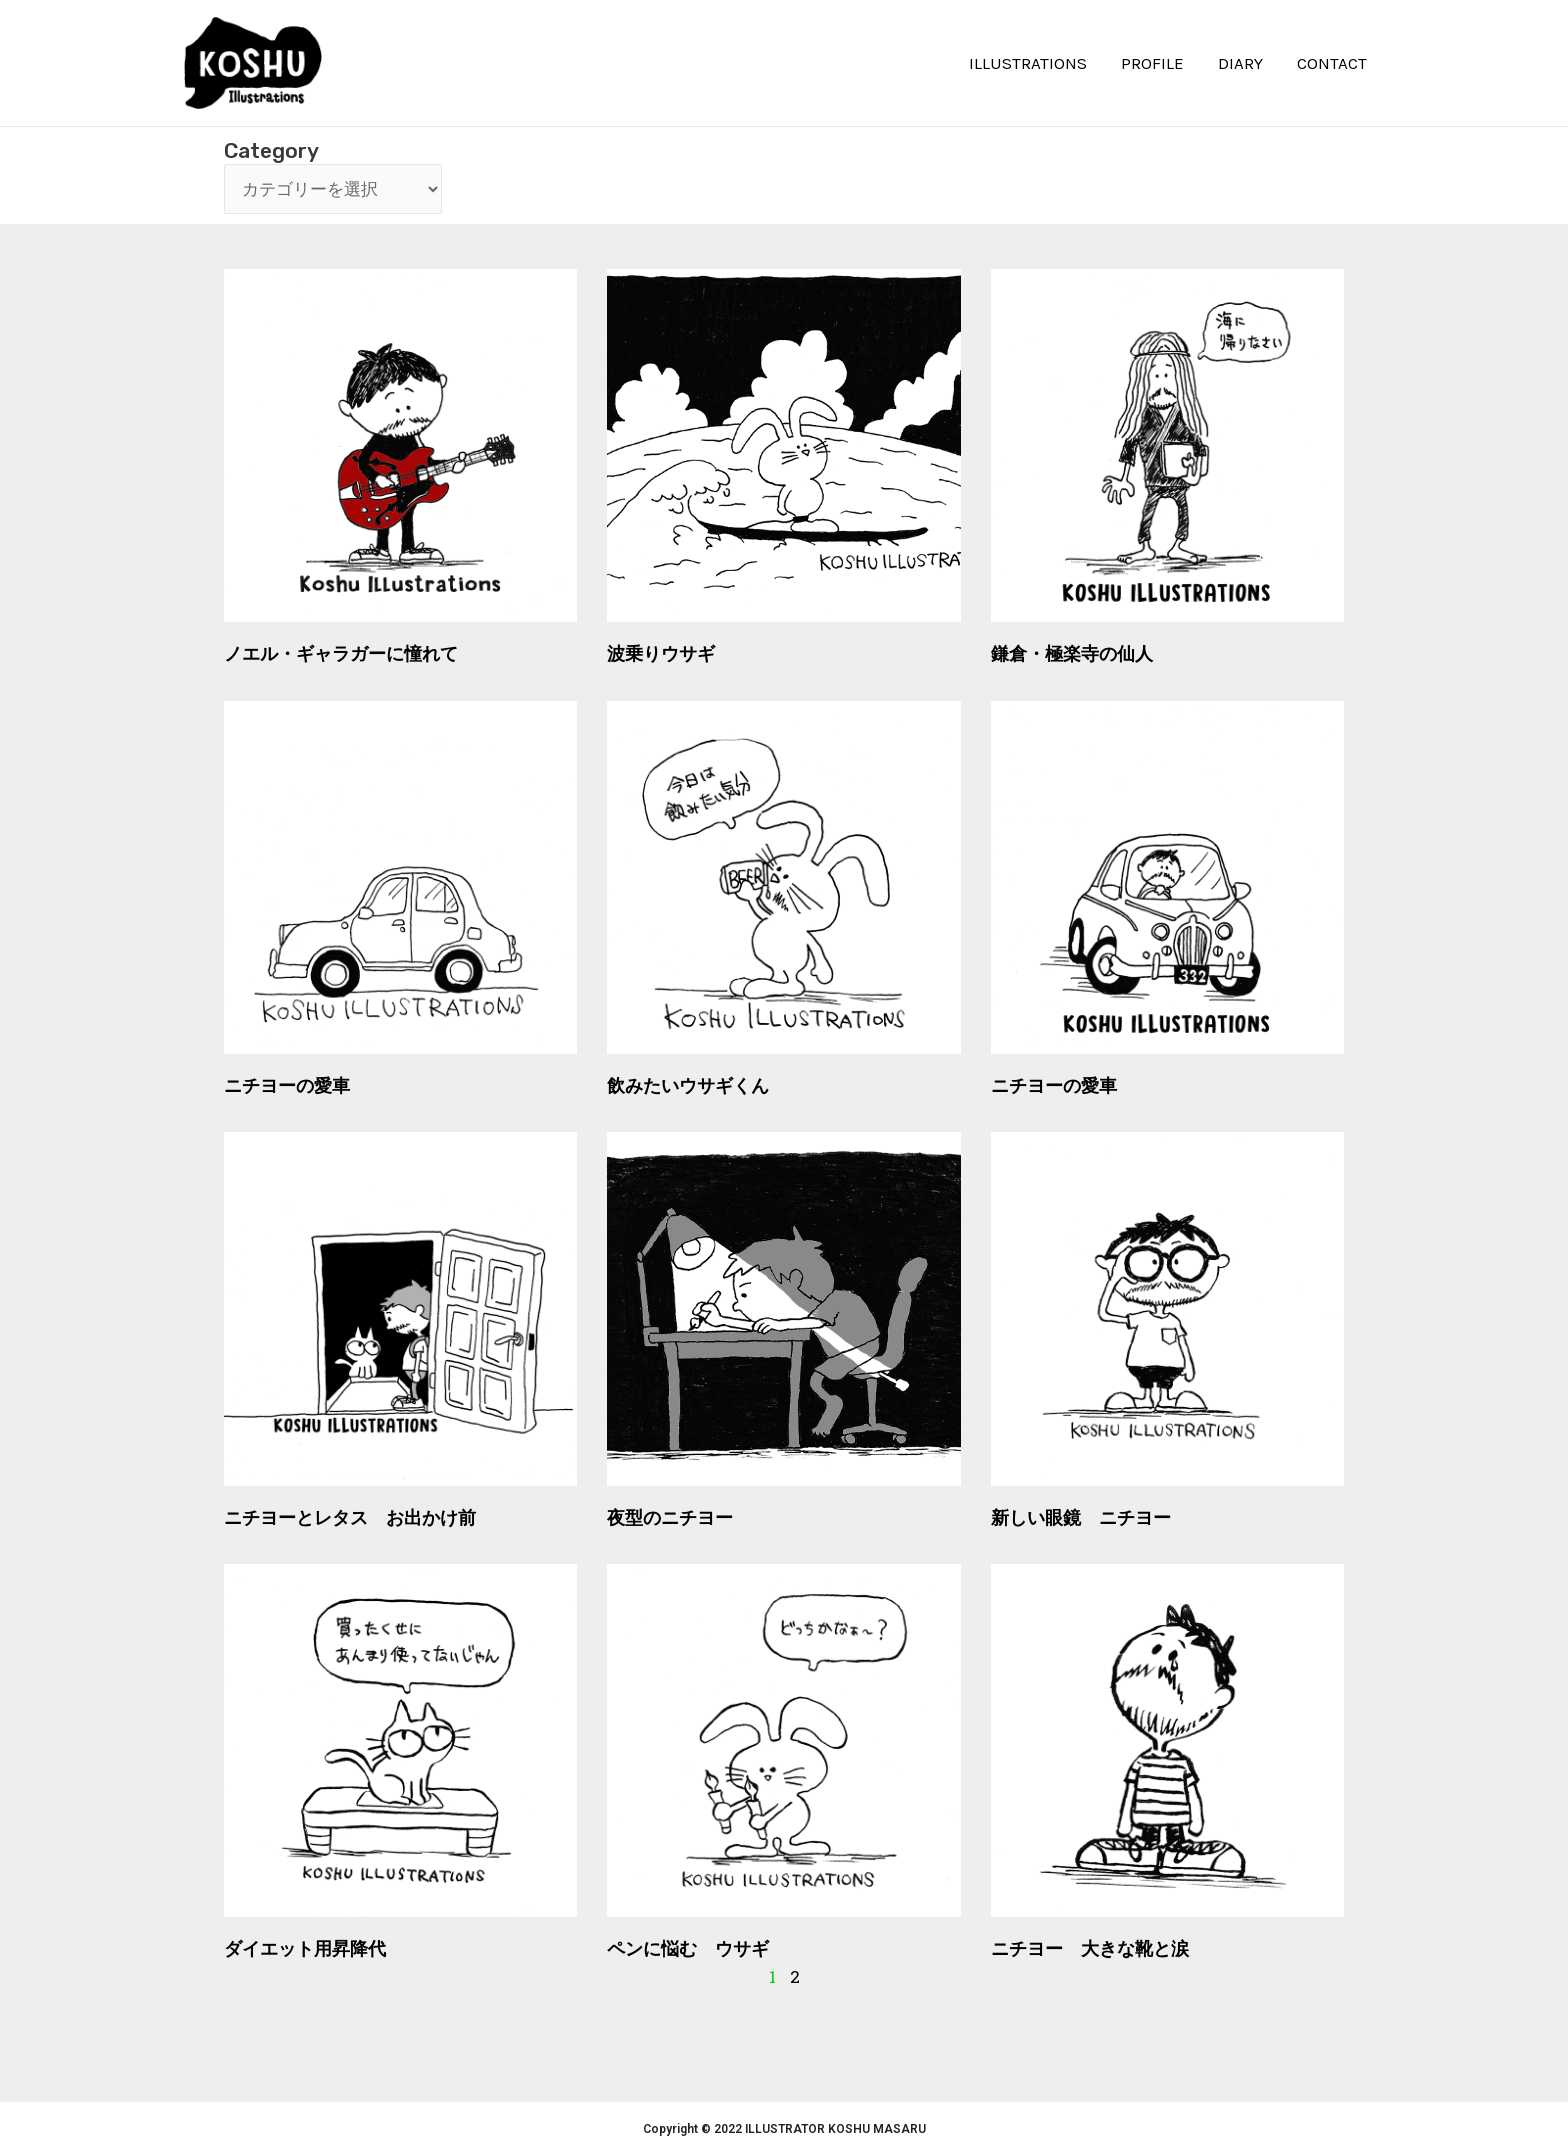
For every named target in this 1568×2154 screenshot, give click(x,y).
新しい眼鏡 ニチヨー (1081, 1517)
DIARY (1240, 63)
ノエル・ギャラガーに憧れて (341, 653)
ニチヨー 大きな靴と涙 (1090, 1948)
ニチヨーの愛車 (287, 1085)
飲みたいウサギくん (688, 1085)
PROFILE (1152, 63)
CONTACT (1332, 63)
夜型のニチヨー (670, 1517)
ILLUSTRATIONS (1028, 63)
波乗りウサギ (661, 653)
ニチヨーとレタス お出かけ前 (350, 1517)
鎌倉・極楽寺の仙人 (1072, 653)
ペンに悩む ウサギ (688, 1948)
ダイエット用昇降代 (305, 1948)
